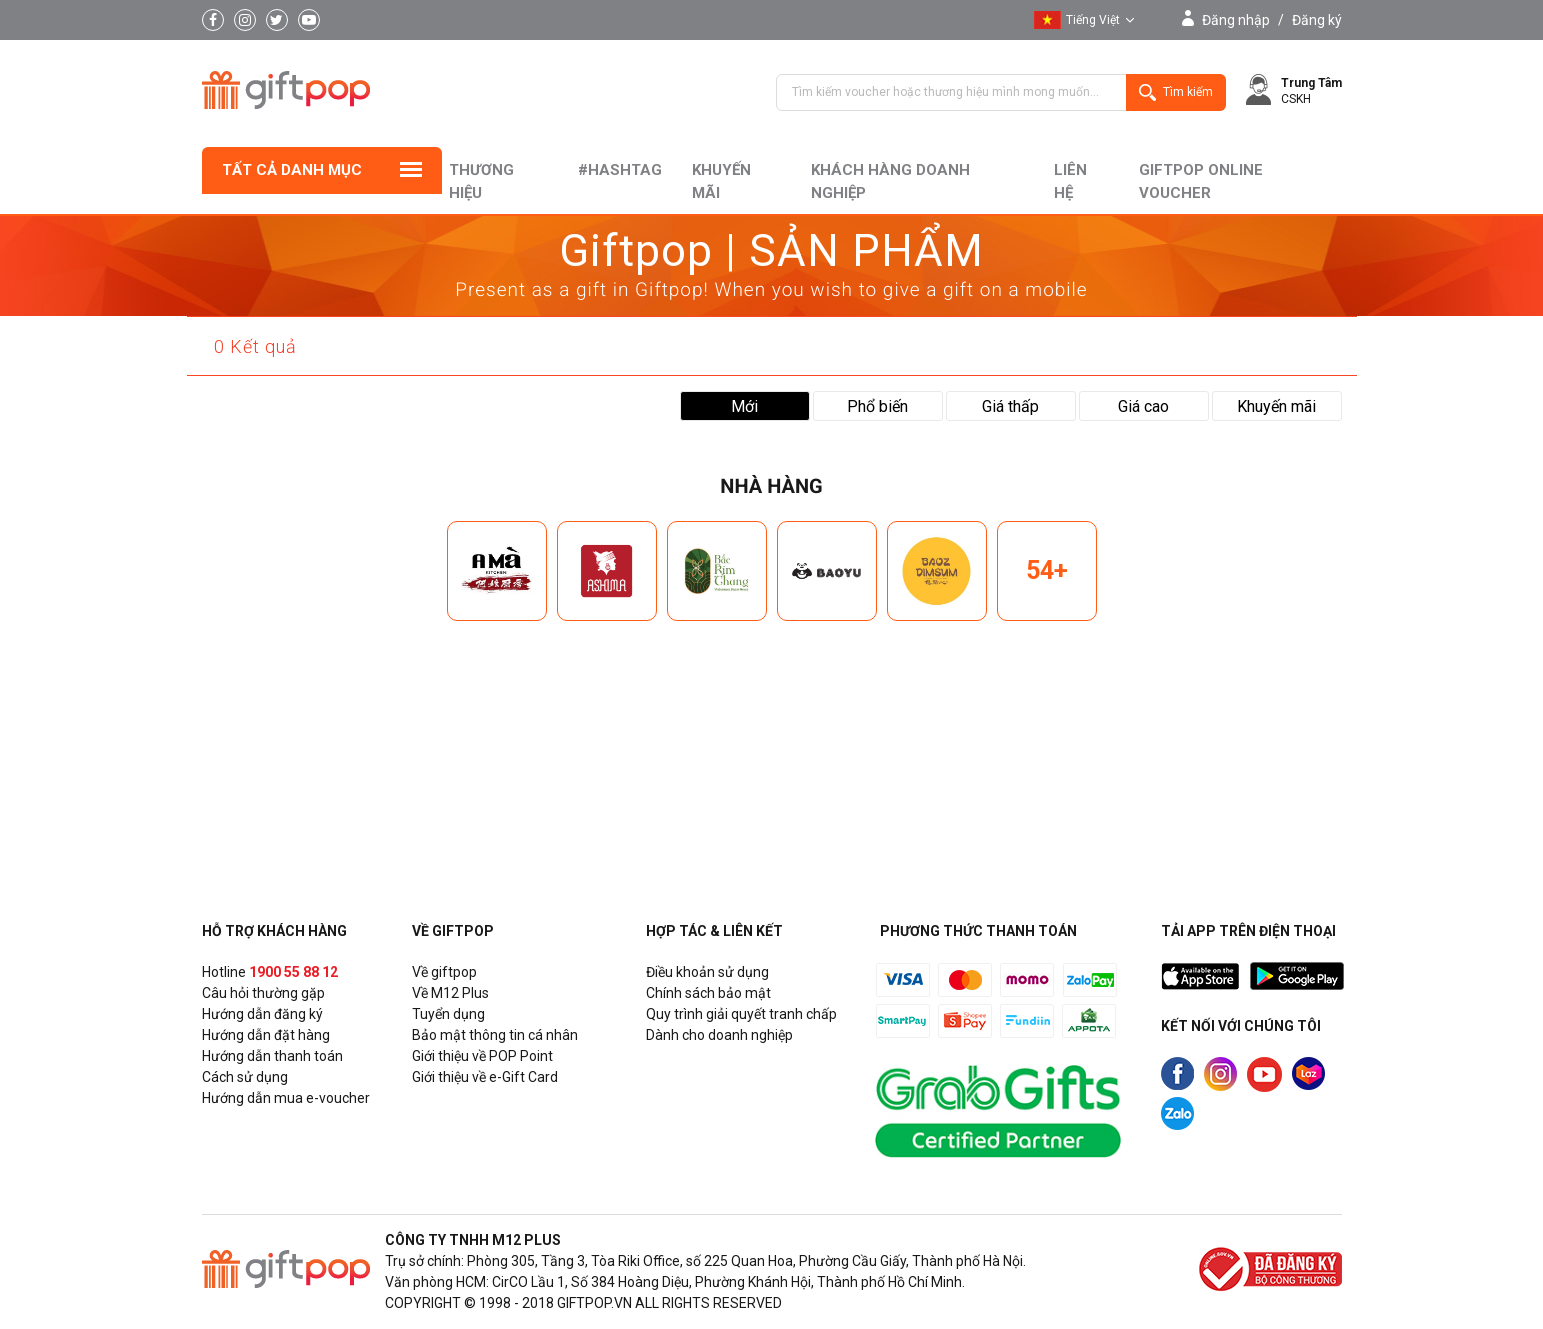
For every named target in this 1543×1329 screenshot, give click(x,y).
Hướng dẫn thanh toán (272, 1056)
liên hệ (1070, 181)
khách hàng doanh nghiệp (890, 181)
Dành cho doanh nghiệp (719, 1035)
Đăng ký (1317, 20)
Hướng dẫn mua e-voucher (286, 1098)
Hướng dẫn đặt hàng (266, 1035)
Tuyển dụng (448, 1014)
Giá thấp (1010, 406)
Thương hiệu (481, 181)
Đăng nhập (1236, 20)
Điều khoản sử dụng (707, 972)
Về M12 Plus (450, 993)
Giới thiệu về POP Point (482, 1056)
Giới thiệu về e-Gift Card (485, 1077)
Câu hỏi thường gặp (263, 993)
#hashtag (620, 170)
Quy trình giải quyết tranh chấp (741, 1014)
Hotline (270, 972)
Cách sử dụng (245, 1077)
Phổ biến (877, 406)
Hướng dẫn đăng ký (262, 1014)
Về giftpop (444, 972)
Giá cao (1143, 406)
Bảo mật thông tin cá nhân (495, 1035)
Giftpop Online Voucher (1201, 181)
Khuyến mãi (721, 181)
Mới (744, 406)
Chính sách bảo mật (708, 993)
